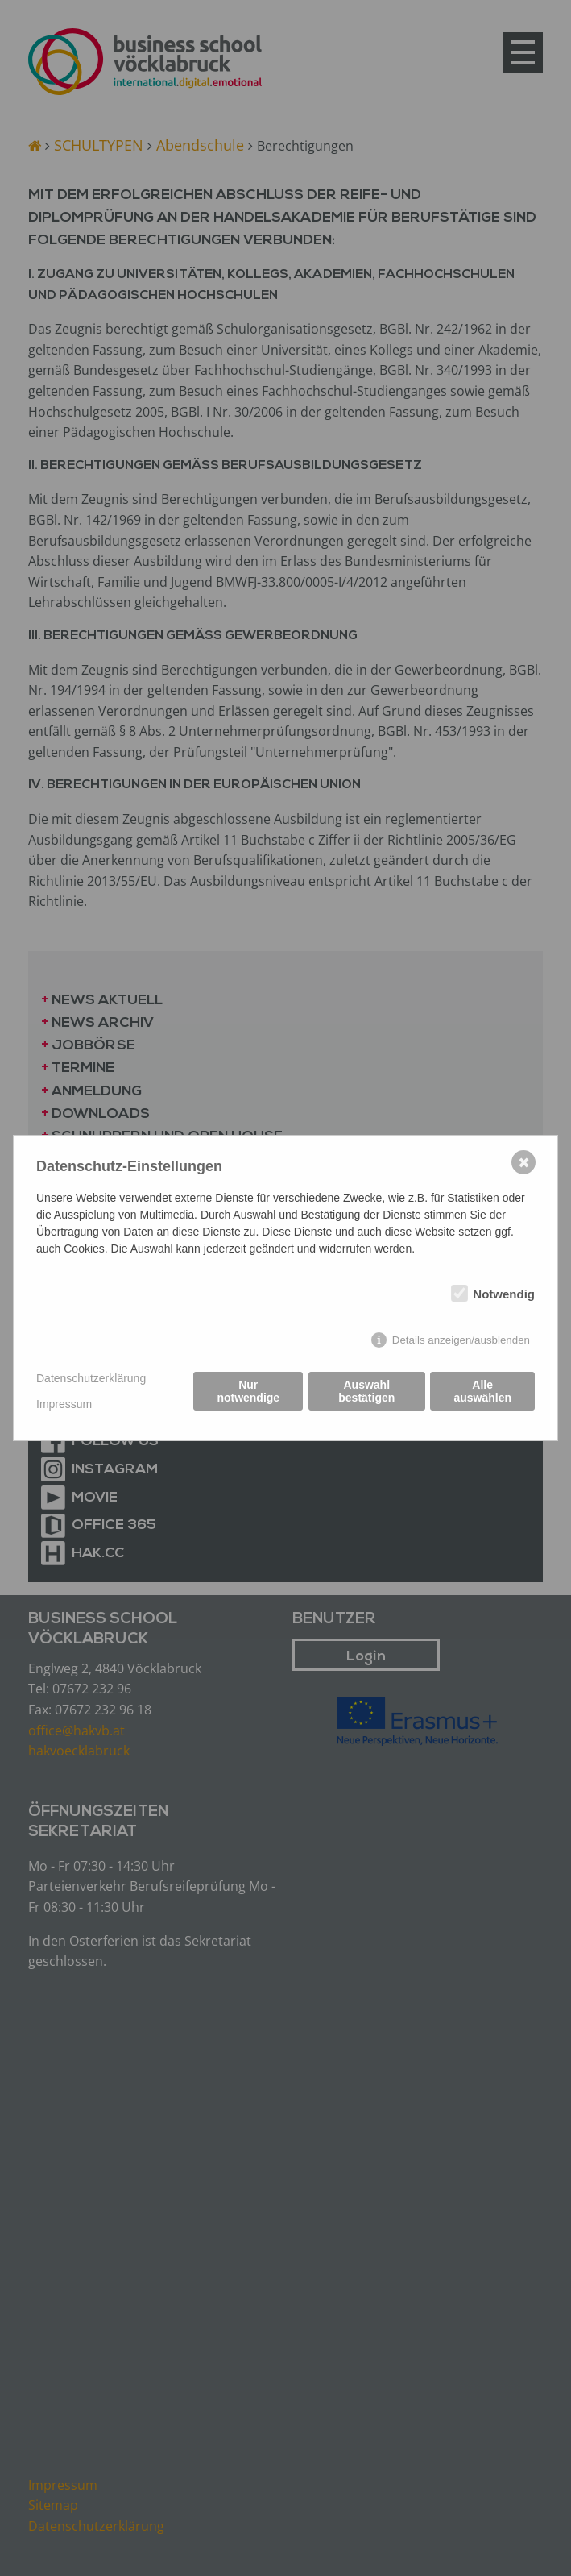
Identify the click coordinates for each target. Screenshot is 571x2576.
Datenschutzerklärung (91, 1378)
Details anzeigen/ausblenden (461, 1340)
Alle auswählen (482, 1392)
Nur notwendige (248, 1392)
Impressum (64, 1404)
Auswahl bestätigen (366, 1392)
